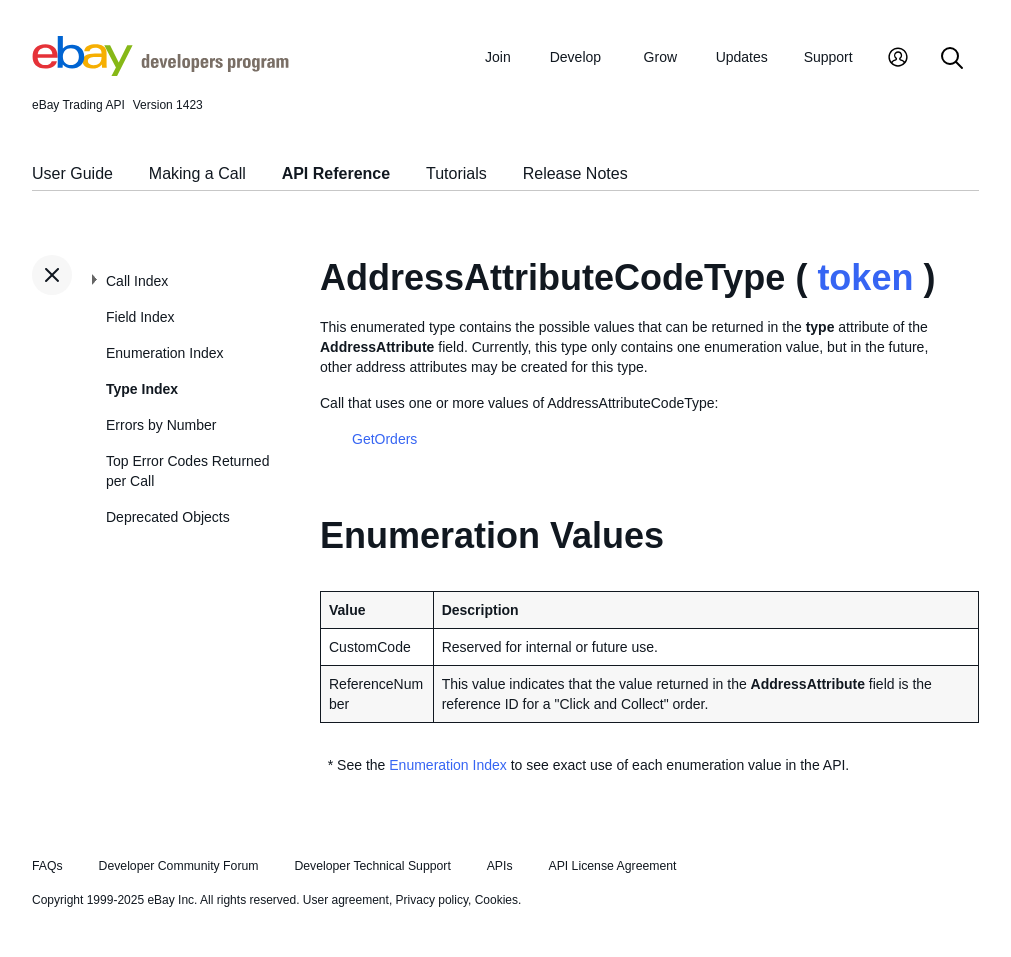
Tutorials (456, 173)
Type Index (142, 389)
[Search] (952, 59)
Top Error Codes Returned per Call (187, 471)
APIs (500, 866)
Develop (575, 57)
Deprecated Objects (168, 517)
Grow (660, 57)
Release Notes (575, 173)
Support (828, 57)
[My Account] (898, 59)
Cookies (496, 900)
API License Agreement (612, 866)
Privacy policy (432, 900)
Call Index (137, 281)
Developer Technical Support (372, 866)
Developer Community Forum (179, 866)
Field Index (140, 317)
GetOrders (384, 439)
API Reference (336, 173)
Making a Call (197, 173)
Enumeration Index (165, 353)
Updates (742, 57)
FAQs (47, 866)
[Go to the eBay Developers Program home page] (160, 71)
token (865, 277)
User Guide (72, 173)
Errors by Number (161, 425)
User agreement (346, 900)
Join (498, 57)
